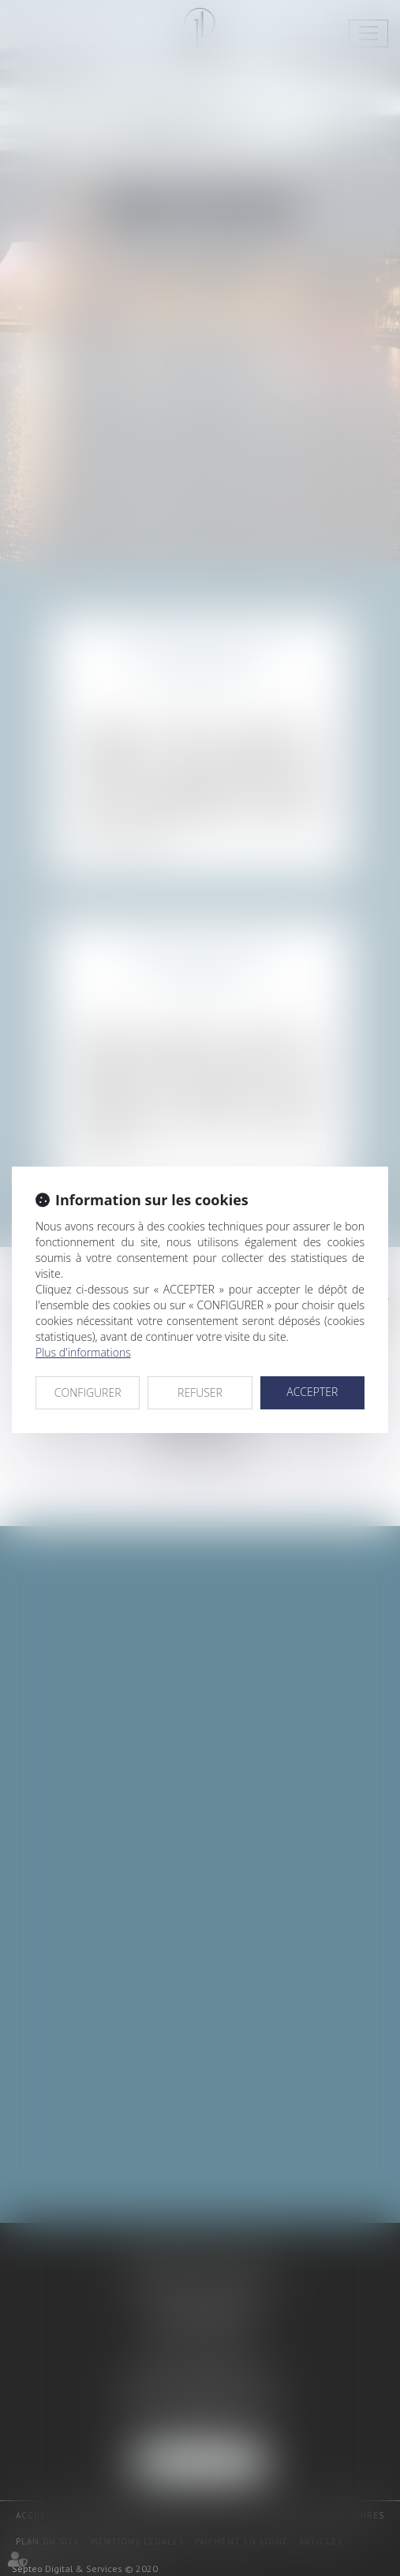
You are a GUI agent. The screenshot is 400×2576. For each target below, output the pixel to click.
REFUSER (200, 1392)
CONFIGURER (87, 1392)
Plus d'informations (83, 1352)
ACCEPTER (312, 1391)
